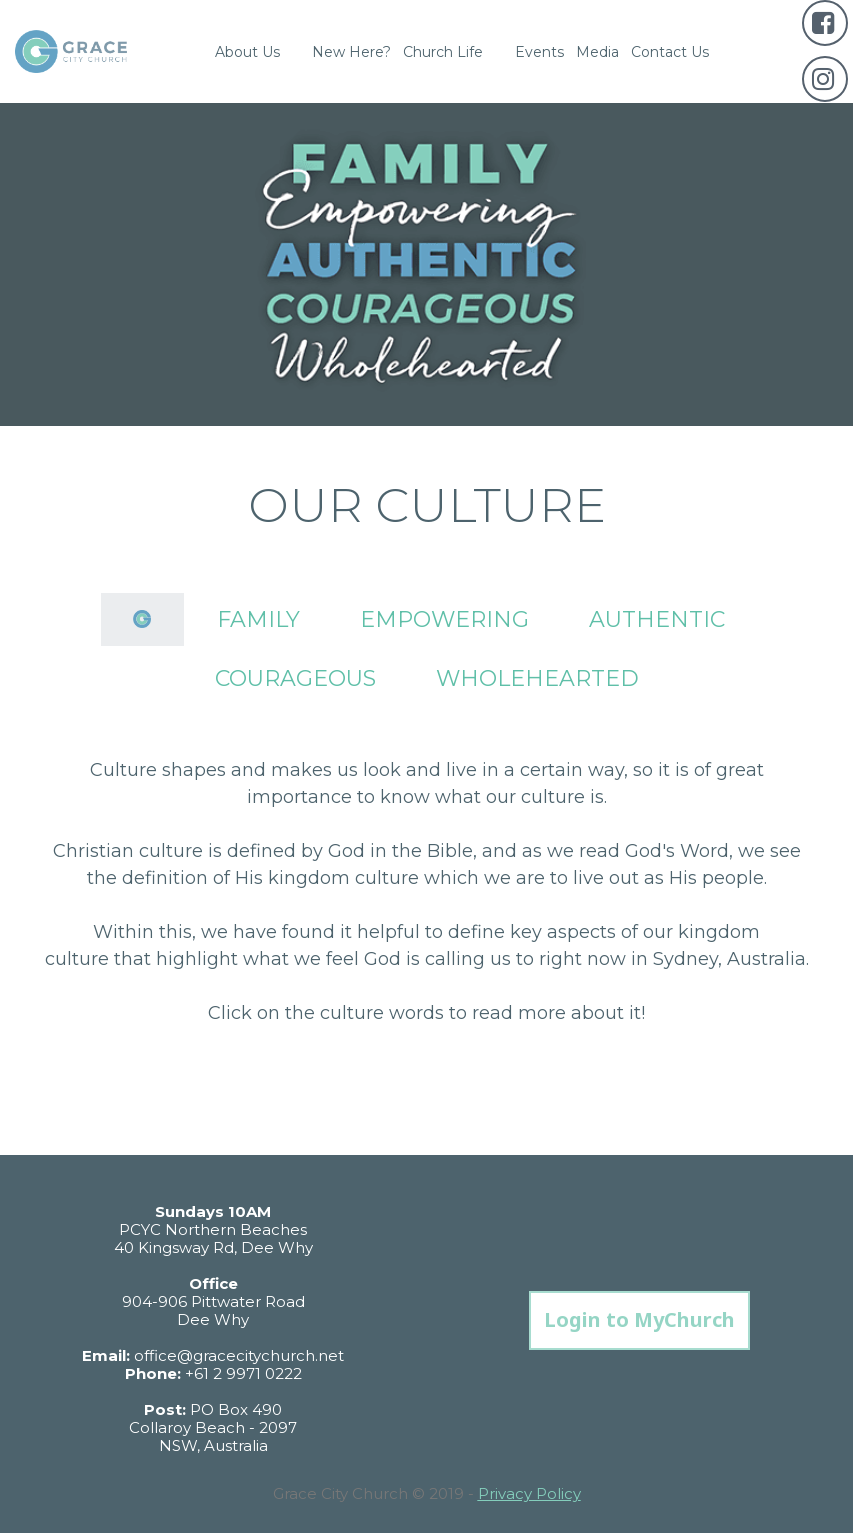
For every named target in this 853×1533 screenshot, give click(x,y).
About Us (257, 52)
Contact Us (670, 52)
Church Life (453, 52)
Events (539, 52)
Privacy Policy (529, 1493)
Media (597, 52)
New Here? (351, 52)
